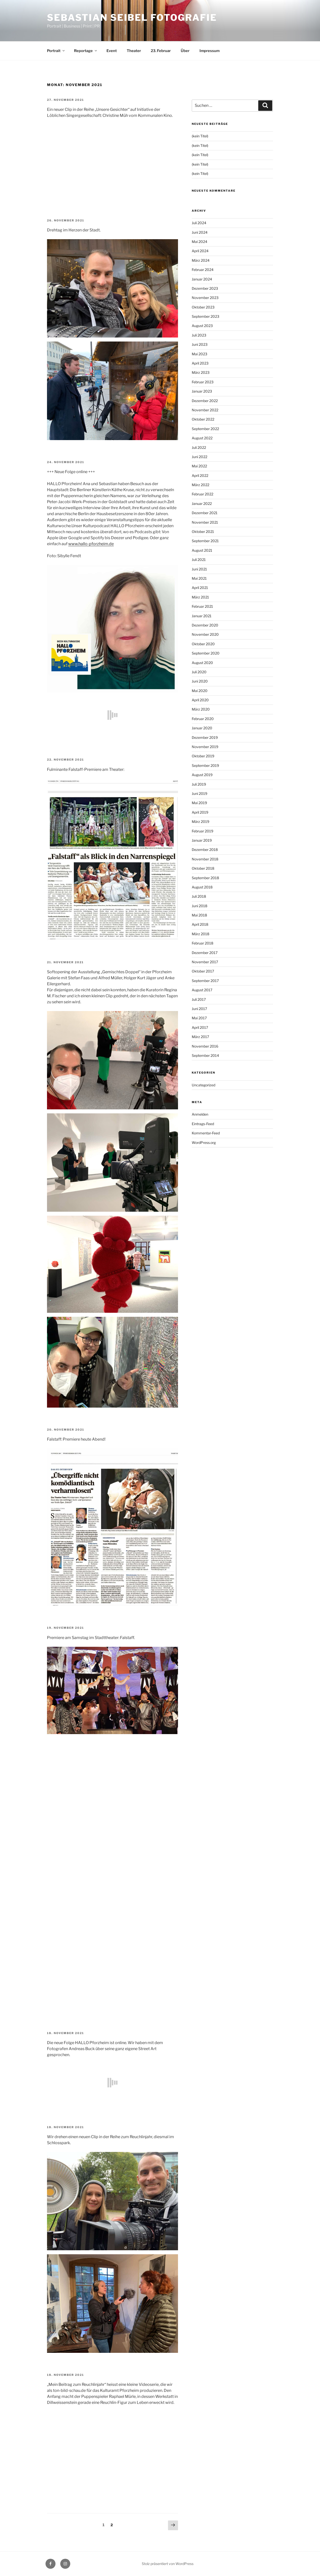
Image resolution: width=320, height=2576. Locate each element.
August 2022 (202, 438)
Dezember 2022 (205, 401)
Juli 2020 (199, 672)
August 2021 (202, 550)
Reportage (86, 51)
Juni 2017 (199, 1009)
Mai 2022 (199, 466)
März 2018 (200, 934)
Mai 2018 (199, 915)
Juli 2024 (199, 223)
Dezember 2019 (205, 737)
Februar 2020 (203, 719)
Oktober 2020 (203, 644)
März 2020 (201, 709)
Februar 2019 (202, 831)
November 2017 (205, 962)
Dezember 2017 (205, 952)
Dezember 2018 (205, 849)
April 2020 (200, 700)
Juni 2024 (200, 232)
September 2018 (205, 878)
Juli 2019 (199, 784)
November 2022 (205, 410)
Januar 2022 (202, 503)
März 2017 (200, 1037)
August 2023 (202, 326)
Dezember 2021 (205, 513)
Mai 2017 (199, 1018)
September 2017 (205, 981)
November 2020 (205, 634)
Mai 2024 (199, 241)
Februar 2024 (203, 269)
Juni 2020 (200, 681)
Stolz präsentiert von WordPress (168, 2563)
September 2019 (205, 765)
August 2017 (202, 990)
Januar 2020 (202, 728)
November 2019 (205, 747)
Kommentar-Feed (206, 1133)
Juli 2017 (199, 999)
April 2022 (200, 475)
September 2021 (205, 541)
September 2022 (205, 429)
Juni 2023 (200, 344)
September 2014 (205, 1055)
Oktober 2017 (203, 971)
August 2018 (202, 887)
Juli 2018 (199, 896)
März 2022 (200, 485)
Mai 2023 (199, 354)
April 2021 (200, 587)
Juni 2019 (199, 793)
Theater (134, 51)
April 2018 (200, 924)
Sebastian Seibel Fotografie (132, 17)
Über (185, 51)
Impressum (210, 51)
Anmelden (200, 1114)
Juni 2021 (199, 569)
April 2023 (200, 363)
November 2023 (205, 297)
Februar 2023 (203, 382)
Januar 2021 (202, 616)
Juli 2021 (199, 559)
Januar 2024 (202, 279)
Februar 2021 (202, 606)
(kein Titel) (200, 136)
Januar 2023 (202, 391)
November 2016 (205, 1046)
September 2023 (205, 316)
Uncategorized (203, 1085)
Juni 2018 (199, 906)
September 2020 (206, 653)
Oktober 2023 (203, 307)
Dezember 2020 (205, 625)
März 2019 (200, 821)
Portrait (56, 51)
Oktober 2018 (203, 868)
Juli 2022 (199, 447)
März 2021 (200, 597)
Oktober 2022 (203, 419)
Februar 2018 (202, 943)
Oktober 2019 (203, 756)
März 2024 (201, 260)
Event (111, 51)
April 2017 (200, 1027)
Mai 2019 (199, 803)
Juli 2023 (199, 335)
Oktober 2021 (203, 531)
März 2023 (201, 372)
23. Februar (161, 51)
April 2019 (200, 812)
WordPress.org (204, 1142)
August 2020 (202, 663)
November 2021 (205, 522)
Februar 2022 (202, 494)
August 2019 (202, 775)
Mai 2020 (200, 691)
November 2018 (205, 859)
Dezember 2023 (205, 288)
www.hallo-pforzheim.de (91, 543)
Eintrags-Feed (203, 1124)
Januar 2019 (202, 840)
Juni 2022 (199, 457)
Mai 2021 (199, 578)
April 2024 (200, 251)
